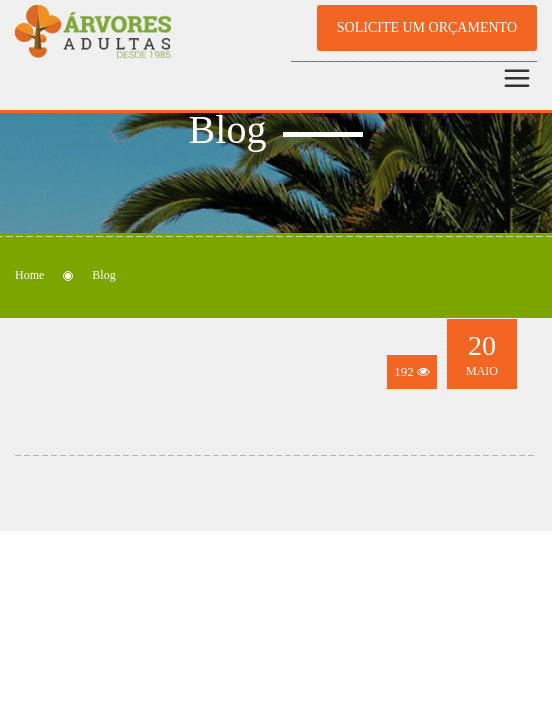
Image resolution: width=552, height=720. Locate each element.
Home (29, 275)
